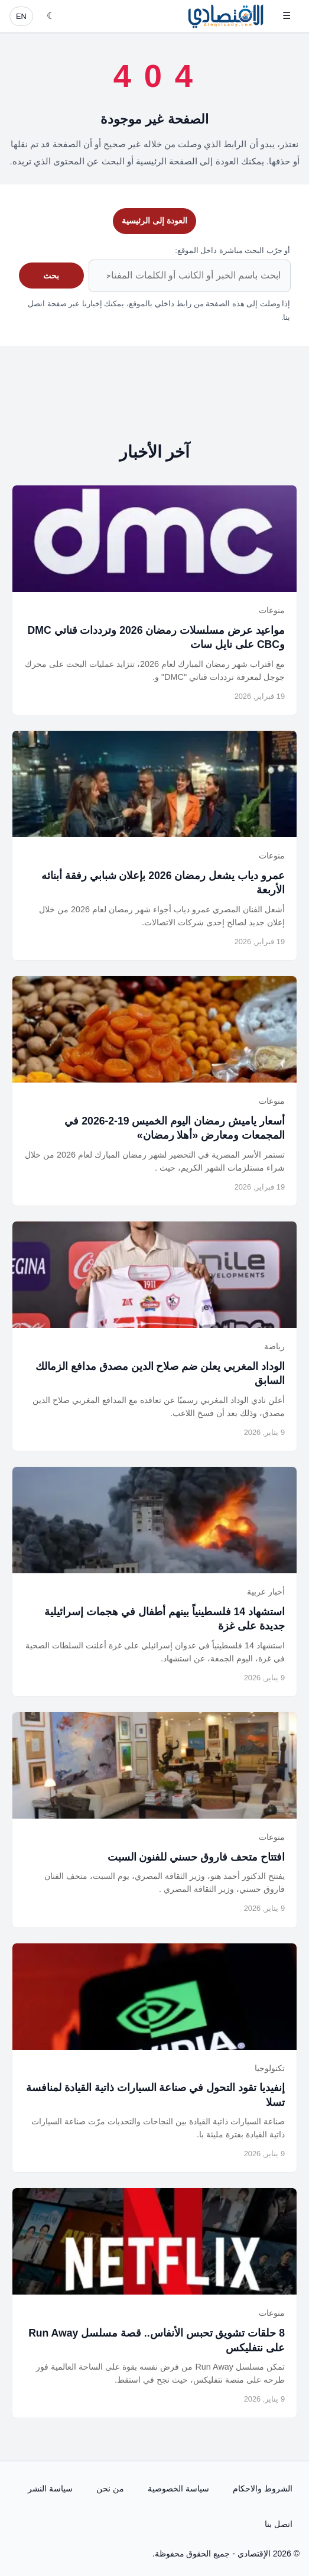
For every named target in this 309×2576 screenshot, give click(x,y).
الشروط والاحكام (262, 2488)
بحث (51, 275)
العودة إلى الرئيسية (154, 220)
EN (21, 16)
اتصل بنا (278, 2524)
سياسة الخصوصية (178, 2488)
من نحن (110, 2488)
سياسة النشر (50, 2488)
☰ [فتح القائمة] (286, 16)
